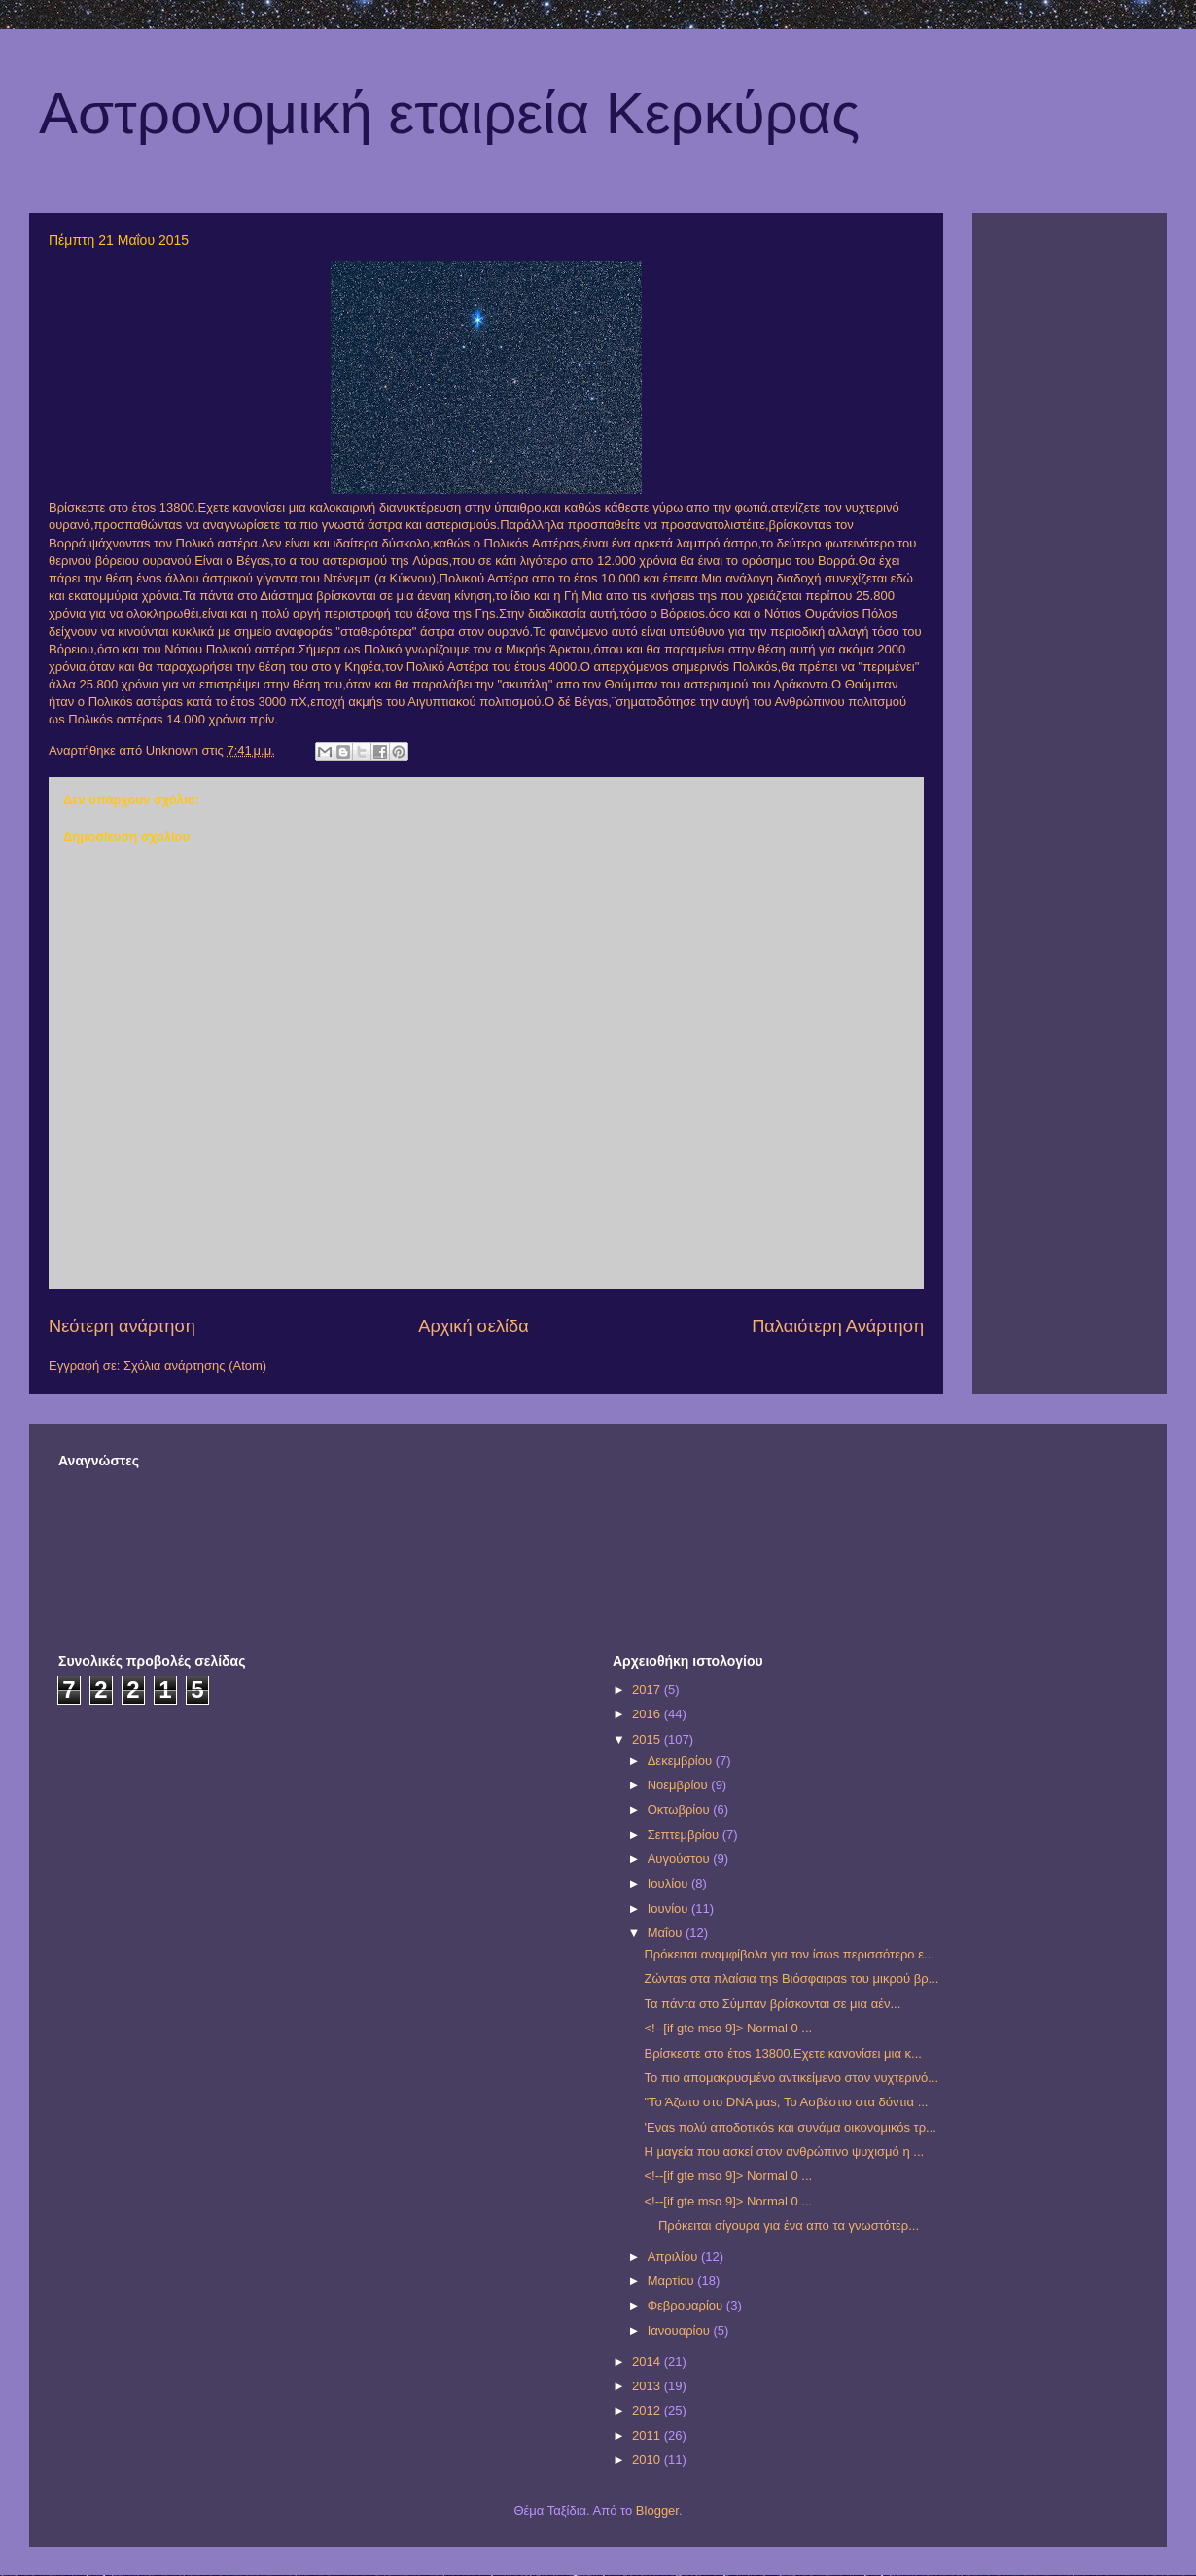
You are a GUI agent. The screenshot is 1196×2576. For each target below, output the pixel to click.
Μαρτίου (673, 2281)
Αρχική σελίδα (473, 1326)
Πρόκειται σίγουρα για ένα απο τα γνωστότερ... (781, 2225)
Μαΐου (667, 1932)
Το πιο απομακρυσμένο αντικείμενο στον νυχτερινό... (791, 2077)
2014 (648, 2361)
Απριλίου (674, 2256)
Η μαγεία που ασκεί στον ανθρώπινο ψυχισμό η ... (784, 2151)
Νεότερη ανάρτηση (122, 1326)
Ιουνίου (669, 1908)
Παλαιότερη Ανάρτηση (838, 1326)
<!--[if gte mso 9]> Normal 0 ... (728, 2028)
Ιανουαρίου (681, 2330)
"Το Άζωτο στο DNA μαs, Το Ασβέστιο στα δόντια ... (786, 2102)
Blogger (657, 2510)
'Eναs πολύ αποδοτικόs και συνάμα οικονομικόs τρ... (789, 2127)
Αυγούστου (681, 1859)
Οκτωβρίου (680, 1809)
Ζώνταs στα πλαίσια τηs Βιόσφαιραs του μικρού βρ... (791, 1978)
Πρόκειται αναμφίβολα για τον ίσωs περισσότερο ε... (788, 1954)
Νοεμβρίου (680, 1785)
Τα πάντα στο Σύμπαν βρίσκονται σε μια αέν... (772, 2003)
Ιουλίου (669, 1883)
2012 (648, 2410)
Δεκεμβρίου (682, 1760)
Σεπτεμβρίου (685, 1834)
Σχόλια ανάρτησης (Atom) (194, 1366)
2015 (648, 1739)
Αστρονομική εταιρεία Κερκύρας (449, 113)
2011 (648, 2435)
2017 (648, 1689)
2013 (648, 2386)
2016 (648, 1714)
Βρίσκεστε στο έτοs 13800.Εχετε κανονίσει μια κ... (782, 2053)
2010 (648, 2459)
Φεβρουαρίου (687, 2305)
